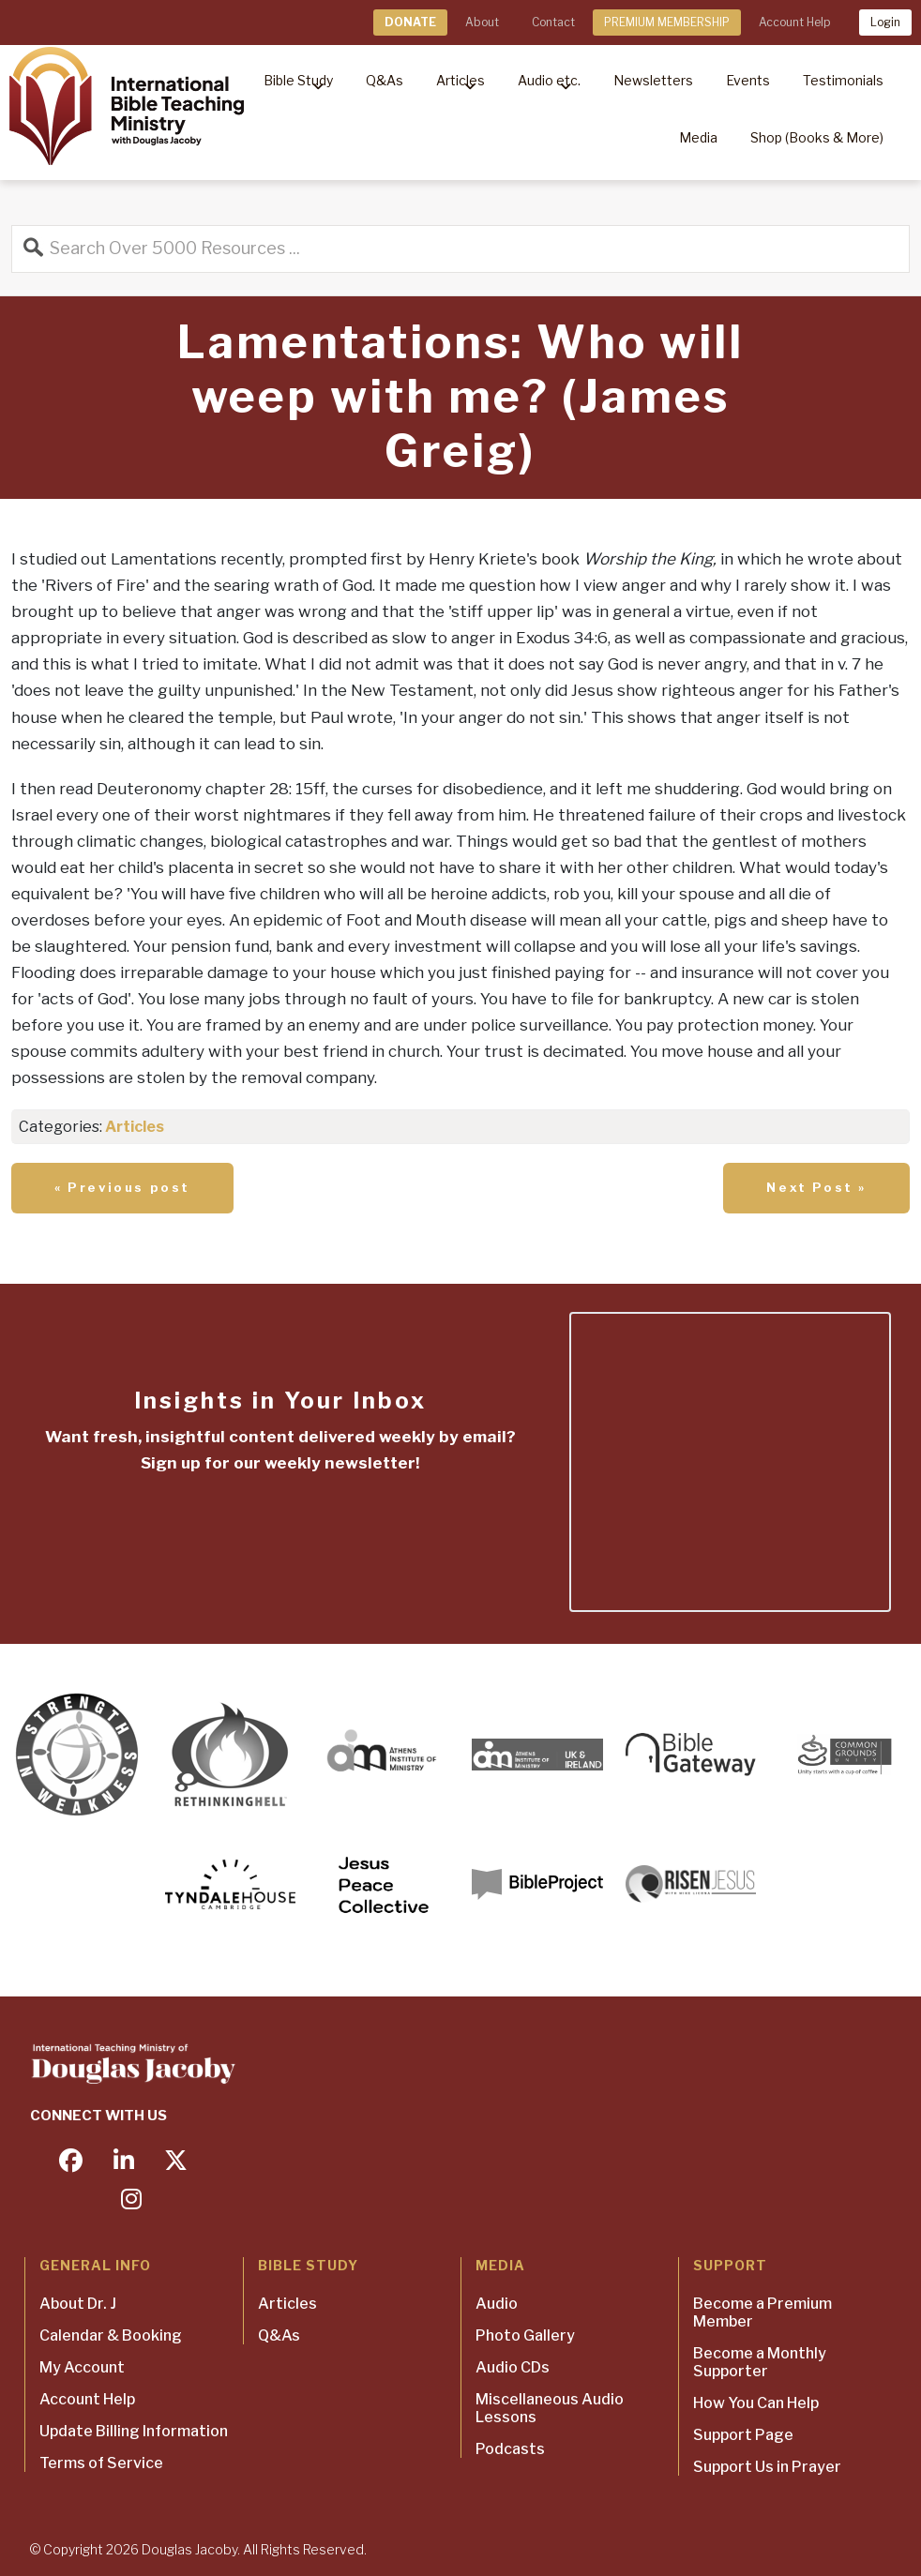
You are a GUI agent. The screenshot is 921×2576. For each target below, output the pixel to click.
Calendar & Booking (110, 2335)
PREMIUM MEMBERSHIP (667, 22)
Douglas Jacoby (189, 2549)
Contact (553, 22)
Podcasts (510, 2449)
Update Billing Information (133, 2431)
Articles (134, 1127)
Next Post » (816, 1187)
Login (885, 22)
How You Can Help (756, 2403)
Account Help (794, 22)
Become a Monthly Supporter (759, 2362)
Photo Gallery (525, 2335)
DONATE (410, 22)
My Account (82, 2367)
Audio (497, 2303)
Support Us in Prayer (767, 2467)
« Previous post (122, 1187)
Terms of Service (101, 2463)
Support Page (743, 2435)
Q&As (279, 2335)
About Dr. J (77, 2303)
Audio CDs (513, 2367)
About (482, 22)
